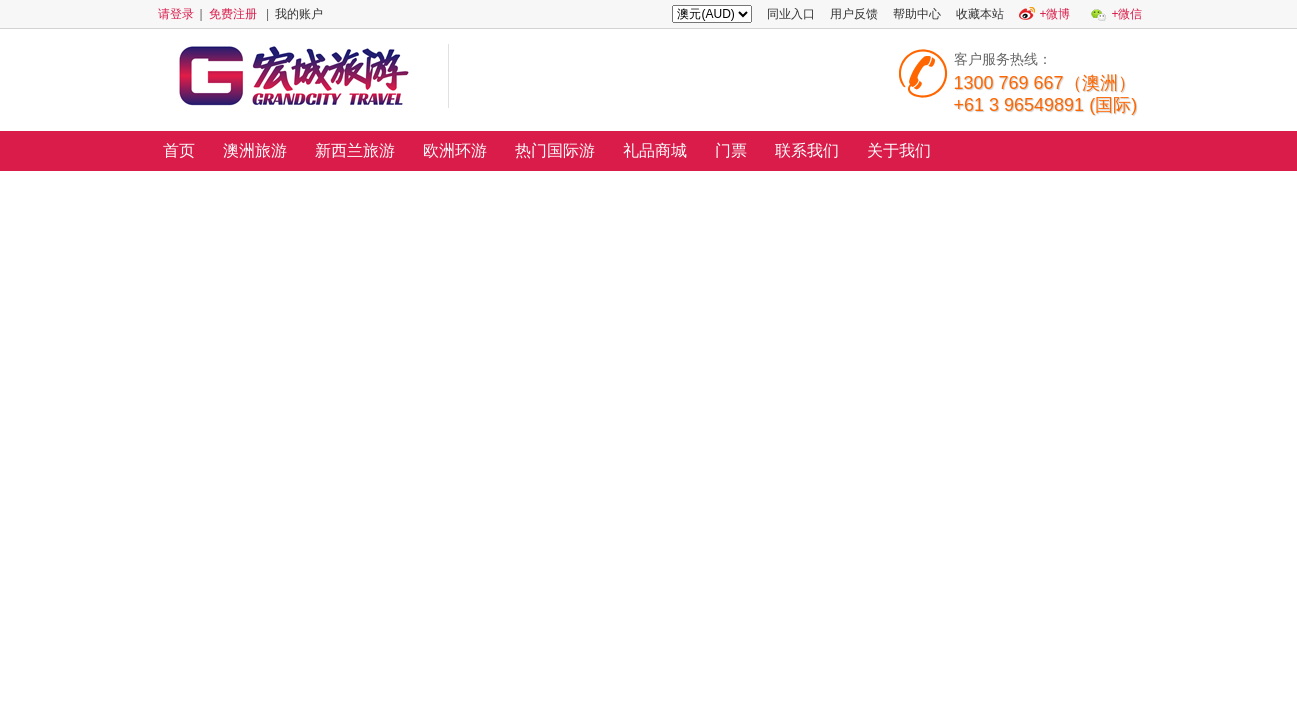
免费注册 (233, 14)
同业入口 (791, 14)
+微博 (1054, 14)
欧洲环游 (455, 150)
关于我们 (899, 150)
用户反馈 (854, 14)
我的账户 (299, 14)
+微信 (1126, 14)
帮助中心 (917, 14)
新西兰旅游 (355, 150)
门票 (731, 150)
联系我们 (807, 150)
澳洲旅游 (255, 150)
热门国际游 (555, 150)
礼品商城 (655, 150)
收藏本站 (980, 14)
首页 (179, 150)
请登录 (176, 14)
